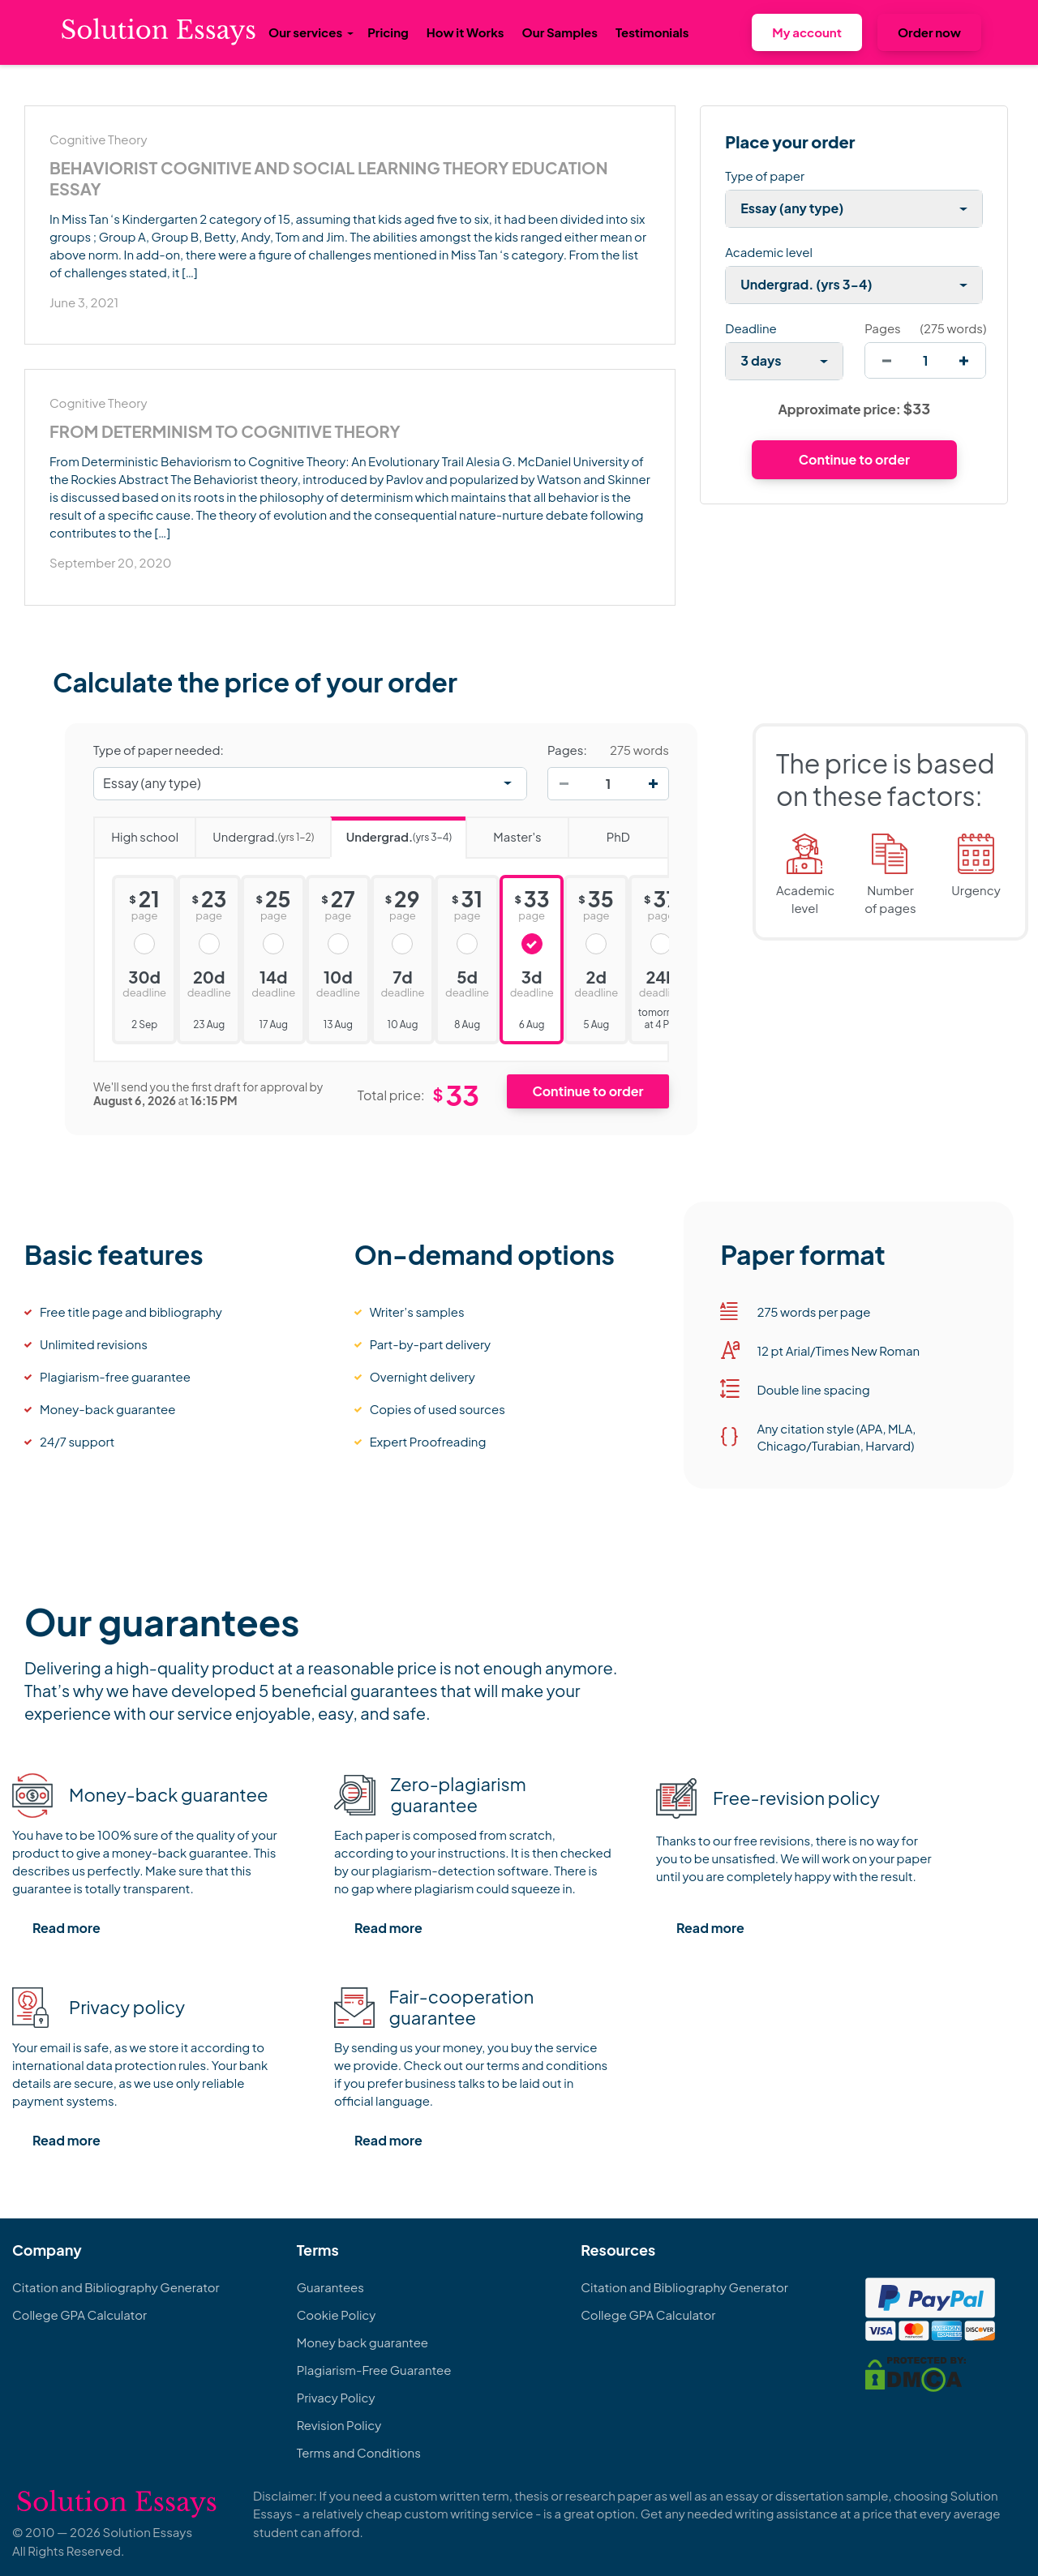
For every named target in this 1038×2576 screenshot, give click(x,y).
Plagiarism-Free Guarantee (374, 2369)
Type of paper (764, 175)
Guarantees (330, 2287)
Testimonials (652, 32)
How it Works (465, 32)
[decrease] (886, 360)
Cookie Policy (336, 2314)
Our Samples (560, 32)
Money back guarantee (362, 2342)
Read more (66, 1927)
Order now (929, 32)
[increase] (963, 360)
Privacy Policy (336, 2397)
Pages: (567, 750)
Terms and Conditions (359, 2452)
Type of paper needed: (158, 750)
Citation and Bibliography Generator (116, 2287)
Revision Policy (339, 2424)
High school (135, 831)
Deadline (750, 328)
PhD (599, 831)
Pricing (388, 32)
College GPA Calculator (79, 2314)
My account (807, 32)
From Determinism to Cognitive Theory (225, 431)
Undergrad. (254, 831)
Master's (503, 831)
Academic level (769, 251)
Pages (882, 328)
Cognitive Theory (98, 139)
